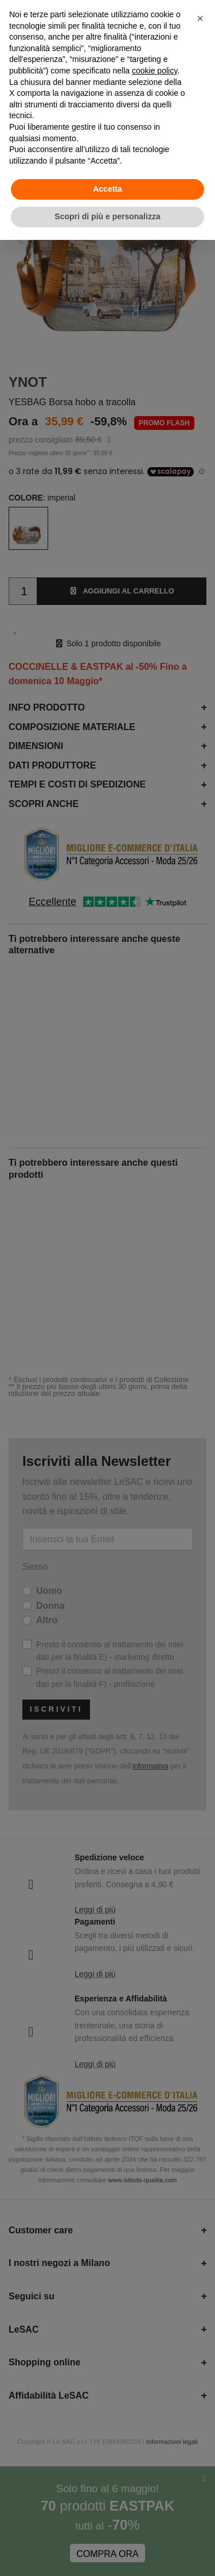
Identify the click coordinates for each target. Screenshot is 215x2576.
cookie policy (154, 70)
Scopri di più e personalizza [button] (107, 216)
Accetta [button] (107, 188)
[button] (200, 18)
